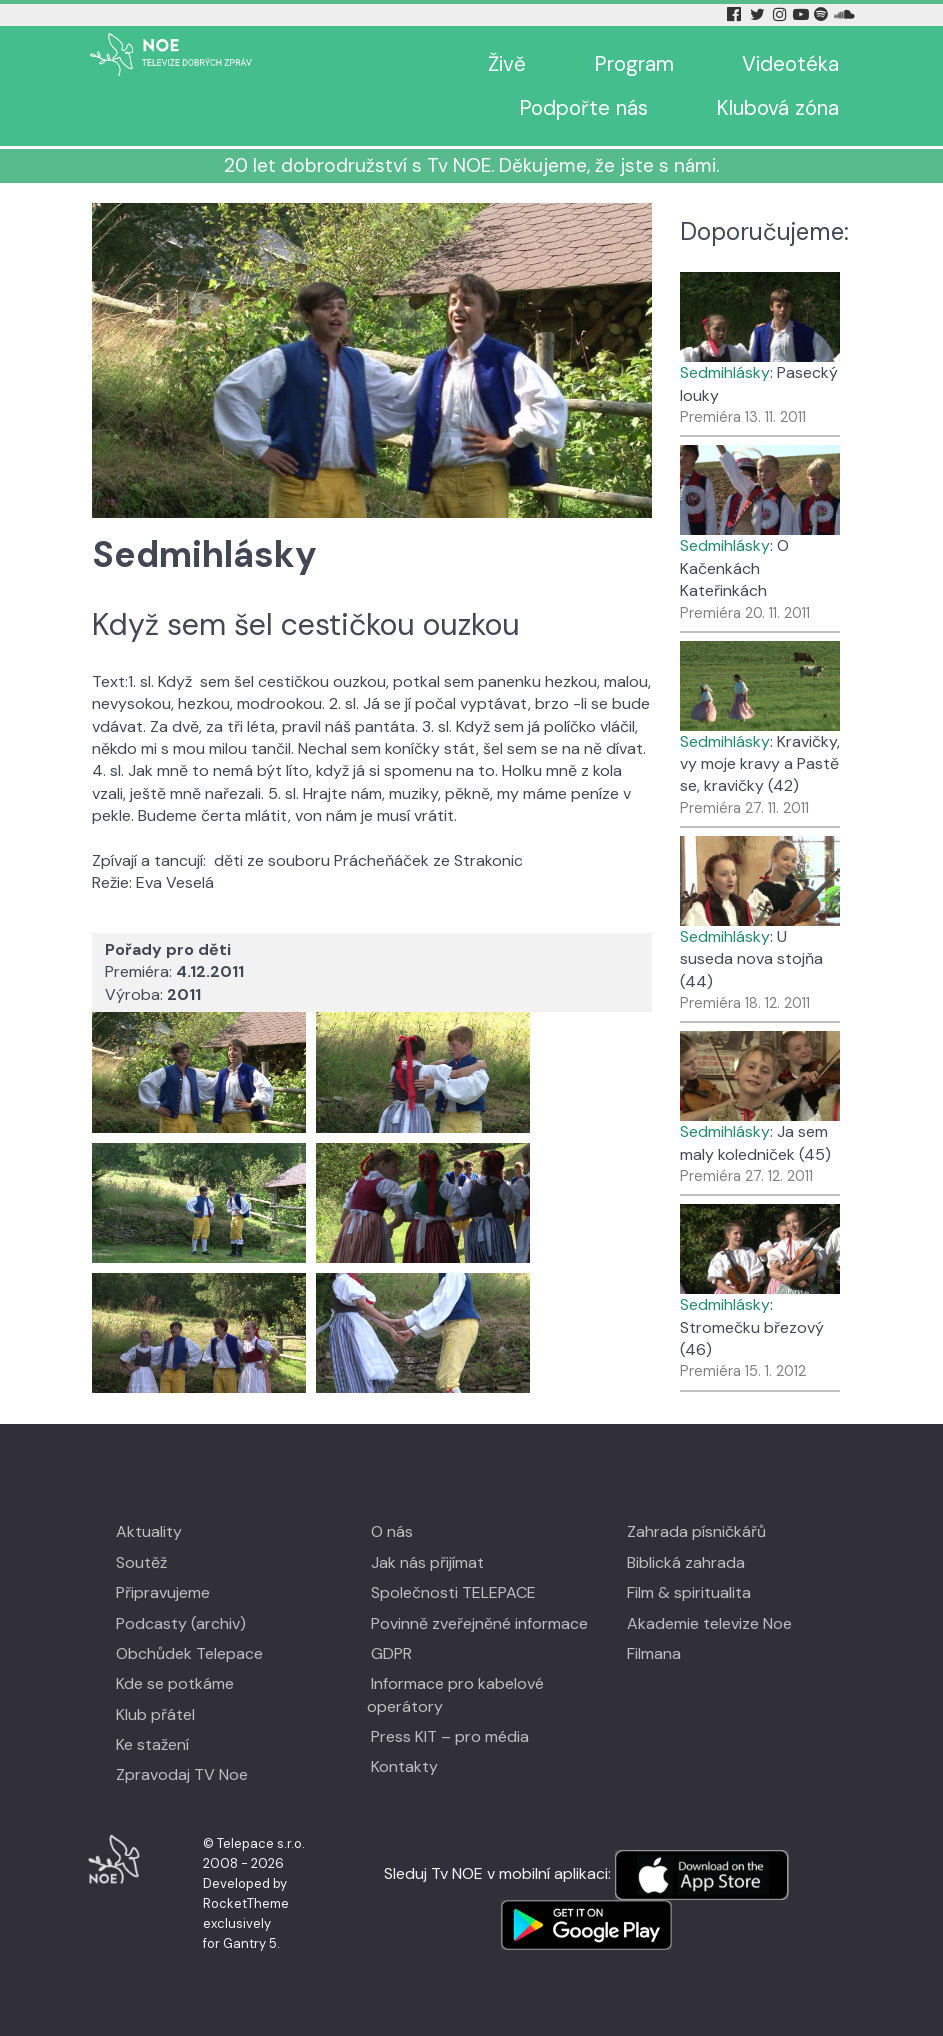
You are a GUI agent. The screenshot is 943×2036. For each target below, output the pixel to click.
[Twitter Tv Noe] (759, 14)
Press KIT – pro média (450, 1736)
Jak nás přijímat (427, 1562)
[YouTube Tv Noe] (803, 14)
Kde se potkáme (175, 1683)
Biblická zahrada (686, 1562)
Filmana (654, 1653)
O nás (392, 1531)
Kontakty (404, 1766)
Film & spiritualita (689, 1592)
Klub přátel (155, 1714)
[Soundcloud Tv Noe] (844, 14)
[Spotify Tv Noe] (823, 14)
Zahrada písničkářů (696, 1531)
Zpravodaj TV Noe (182, 1774)
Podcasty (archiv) (181, 1623)
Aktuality (149, 1531)
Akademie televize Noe (709, 1623)
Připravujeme (163, 1592)
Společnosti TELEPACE (453, 1592)
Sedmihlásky (725, 372)
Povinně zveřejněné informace (479, 1623)
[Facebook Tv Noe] (736, 14)
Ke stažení (152, 1744)
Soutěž (141, 1562)
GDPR (391, 1653)
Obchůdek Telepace (189, 1653)
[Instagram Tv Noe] (782, 14)
